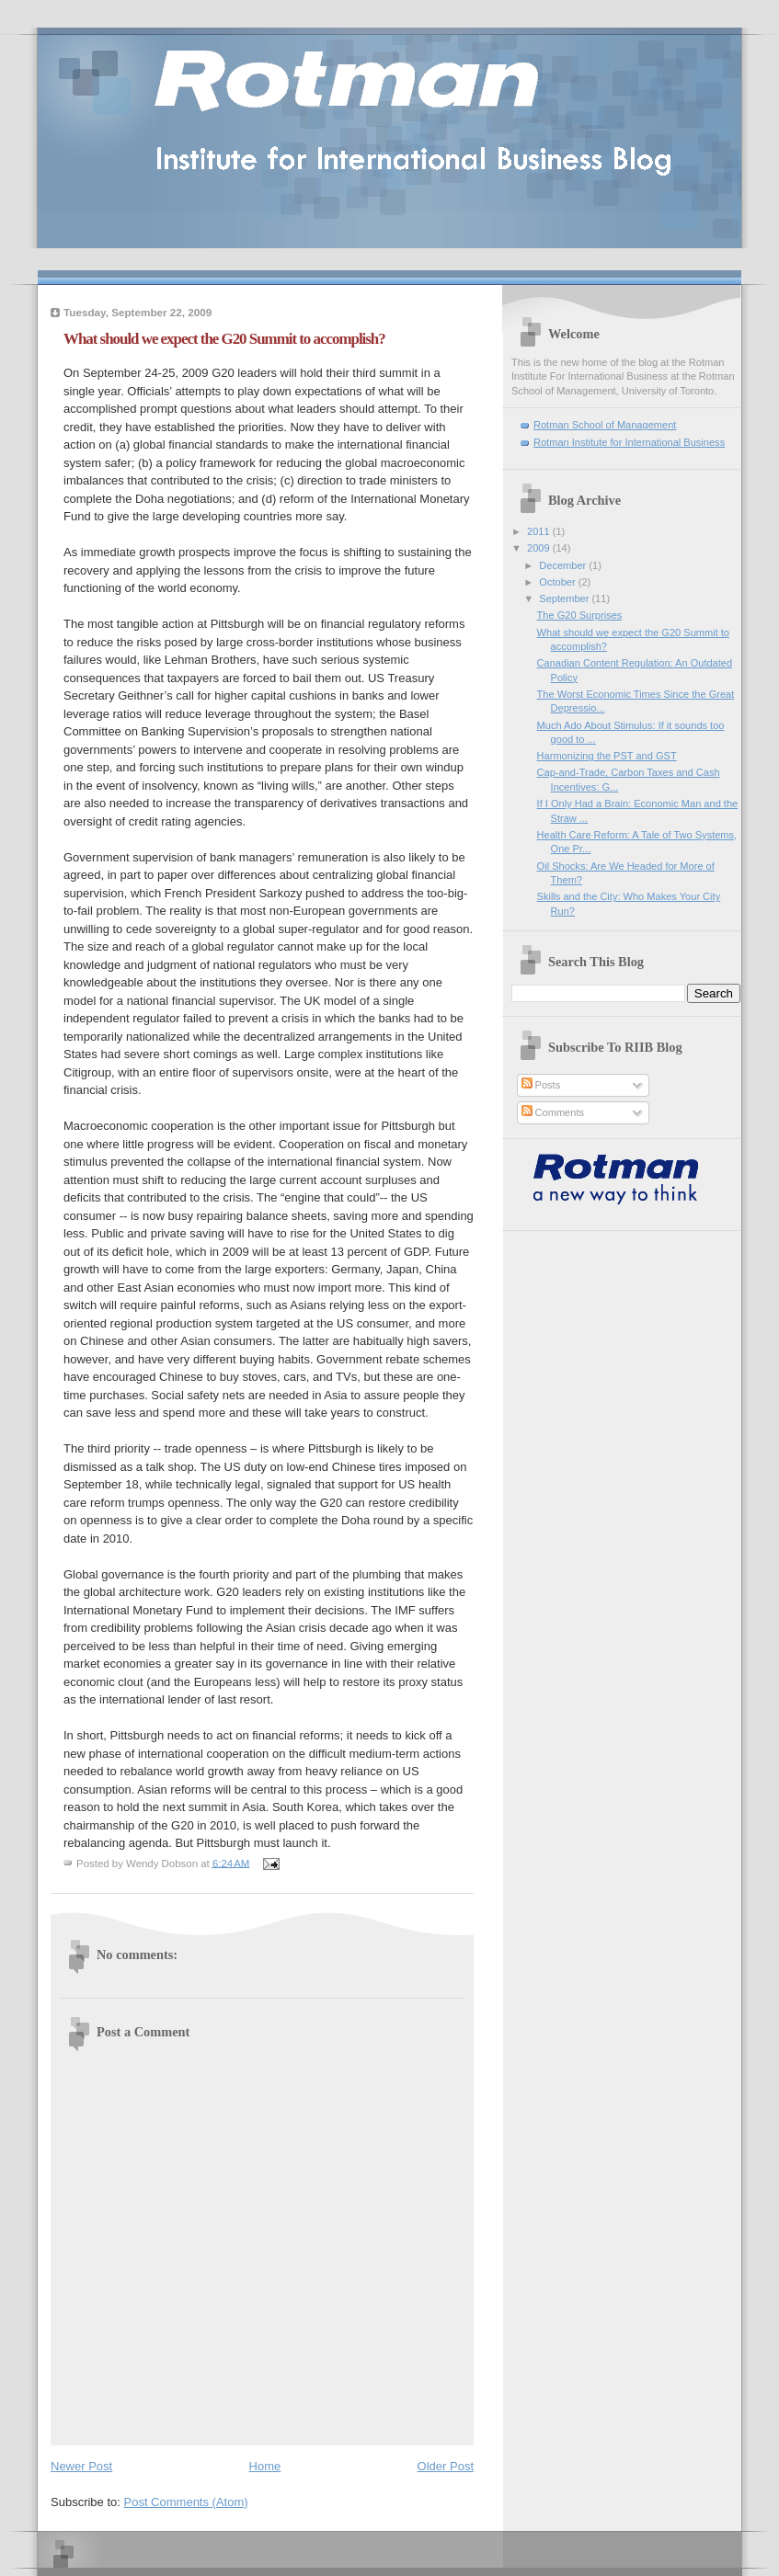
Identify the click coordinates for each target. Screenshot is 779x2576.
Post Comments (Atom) (186, 2502)
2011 (540, 531)
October (558, 581)
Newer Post (81, 2466)
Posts (541, 1084)
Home (265, 2466)
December (564, 565)
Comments (552, 1112)
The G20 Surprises (580, 615)
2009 (540, 547)
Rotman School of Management (604, 424)
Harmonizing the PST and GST (607, 755)
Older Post (446, 2466)
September (565, 598)
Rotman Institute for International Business (629, 442)
